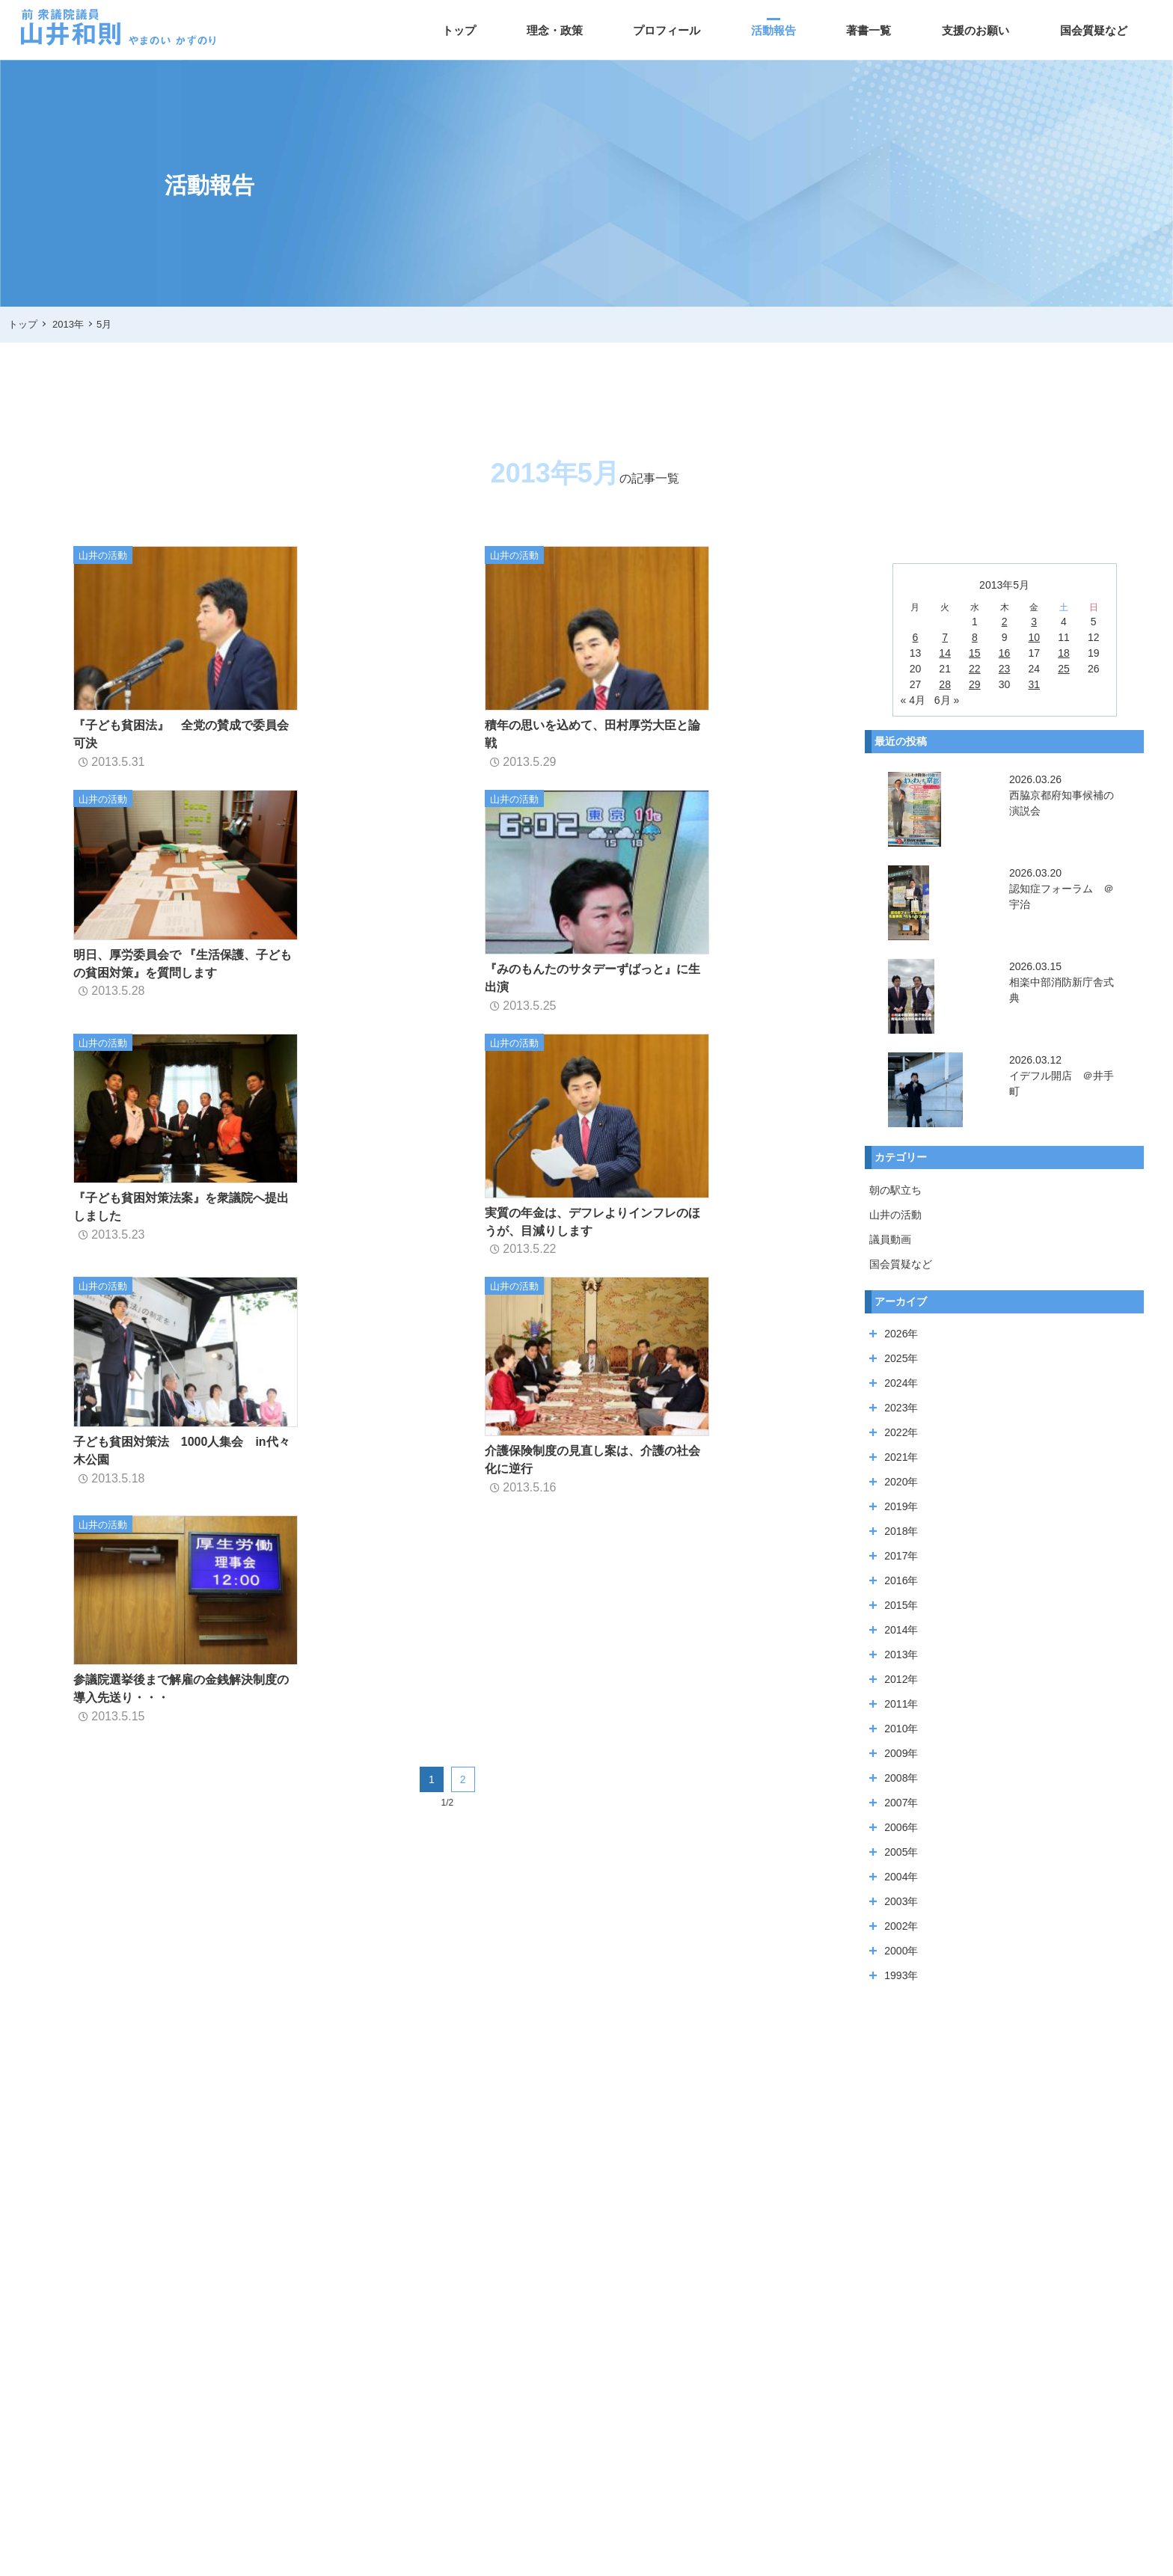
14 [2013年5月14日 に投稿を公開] (945, 653)
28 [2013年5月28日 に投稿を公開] (945, 684)
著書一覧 (868, 30)
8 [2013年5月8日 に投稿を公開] (975, 637)
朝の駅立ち (895, 1190)
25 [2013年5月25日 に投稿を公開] (1064, 669)
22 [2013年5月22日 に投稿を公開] (975, 669)
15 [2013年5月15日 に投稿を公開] (975, 653)
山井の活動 (895, 1215)
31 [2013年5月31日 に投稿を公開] (1034, 684)
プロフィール (666, 30)
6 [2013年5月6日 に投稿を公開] (916, 637)
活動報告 (773, 30)
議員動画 (890, 1239)
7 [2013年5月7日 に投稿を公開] (945, 637)
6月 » (946, 700)
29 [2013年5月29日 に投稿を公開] (975, 684)
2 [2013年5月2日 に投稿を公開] (1005, 622)
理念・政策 (555, 30)
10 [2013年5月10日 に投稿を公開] (1034, 637)
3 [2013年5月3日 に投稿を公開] (1034, 622)
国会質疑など (1093, 30)
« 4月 (913, 700)
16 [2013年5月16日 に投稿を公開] (1005, 653)
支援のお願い (975, 30)
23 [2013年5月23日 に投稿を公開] (1005, 669)
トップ (459, 30)
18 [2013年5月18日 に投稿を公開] (1064, 653)
